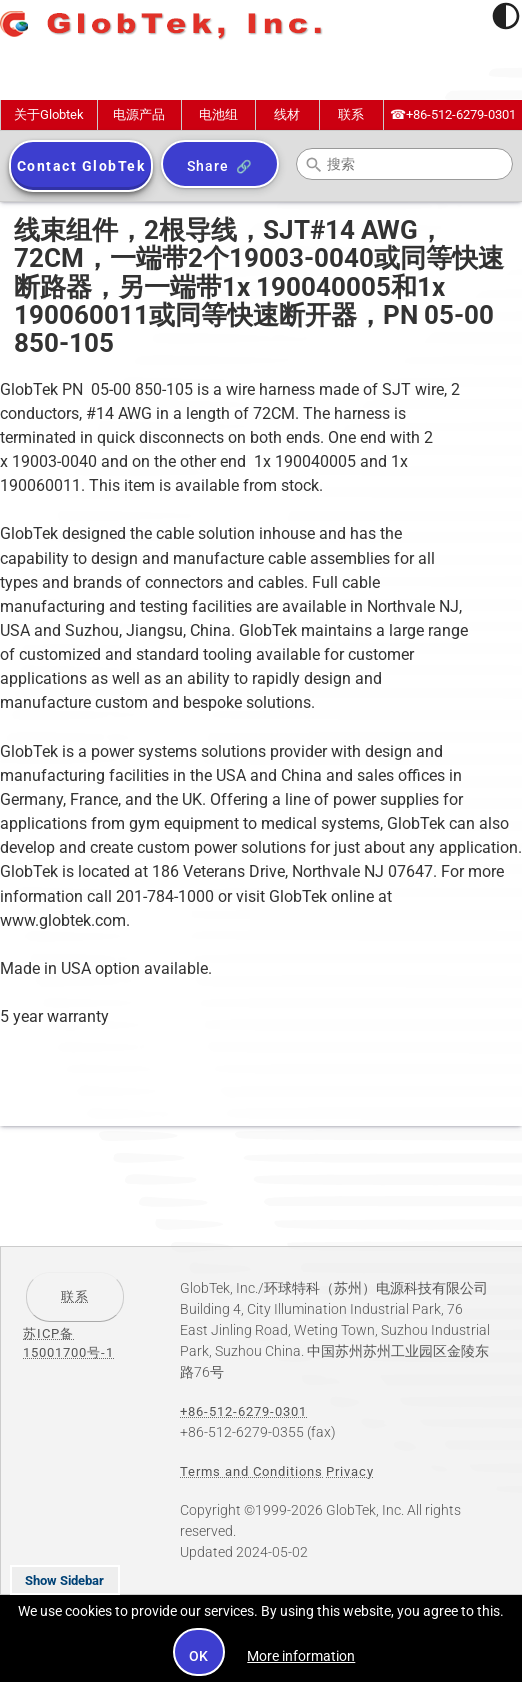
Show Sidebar (64, 1580)
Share (207, 166)
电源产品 (139, 114)
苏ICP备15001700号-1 (68, 1343)
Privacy (350, 1471)
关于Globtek (49, 114)
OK (199, 1656)
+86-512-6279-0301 (453, 114)
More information (301, 1656)
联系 (351, 114)
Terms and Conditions (251, 1471)
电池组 (218, 114)
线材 (287, 114)
